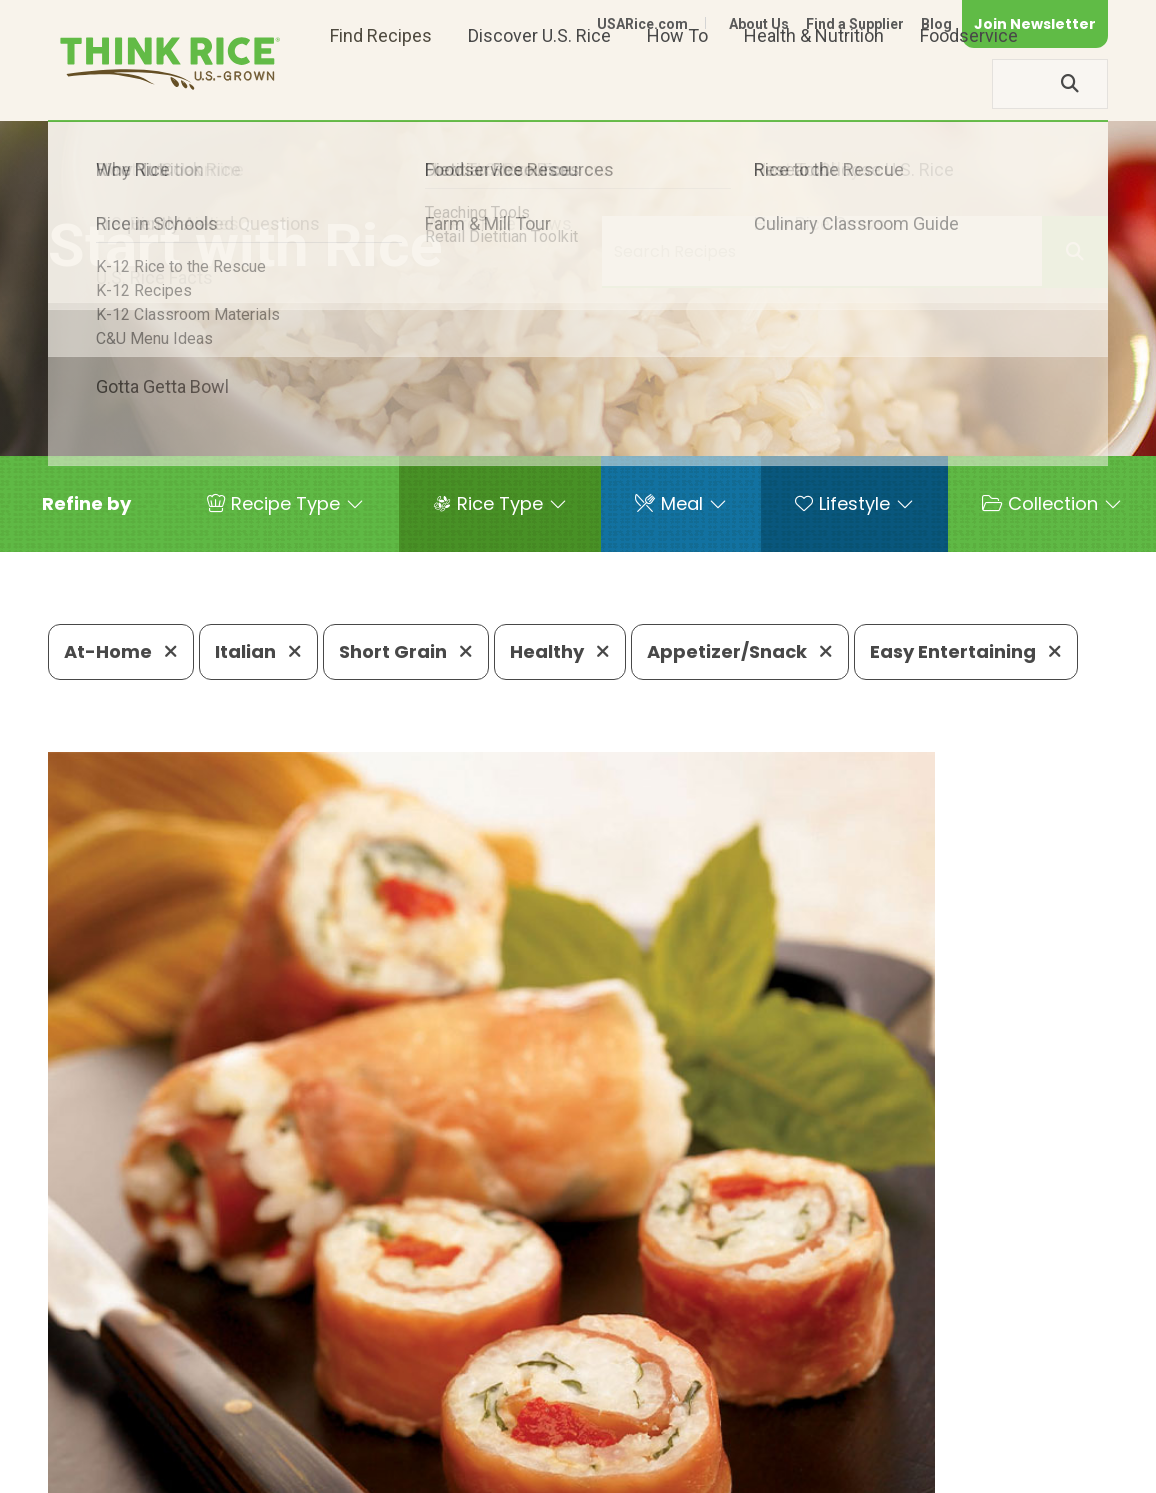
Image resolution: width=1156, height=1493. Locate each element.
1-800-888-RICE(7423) (508, 1384)
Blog (936, 24)
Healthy (560, 651)
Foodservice (969, 83)
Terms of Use (1051, 1445)
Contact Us (731, 1445)
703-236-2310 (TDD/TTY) (738, 1384)
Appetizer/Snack (740, 651)
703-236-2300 (321, 1384)
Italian (258, 651)
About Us (759, 24)
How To (677, 83)
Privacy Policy (844, 1445)
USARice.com (642, 24)
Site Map (949, 1445)
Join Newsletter (1035, 24)
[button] (86, 504)
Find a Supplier (855, 24)
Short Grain (406, 651)
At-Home (121, 651)
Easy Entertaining (966, 651)
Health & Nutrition (814, 83)
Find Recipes (381, 83)
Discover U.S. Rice (539, 83)
